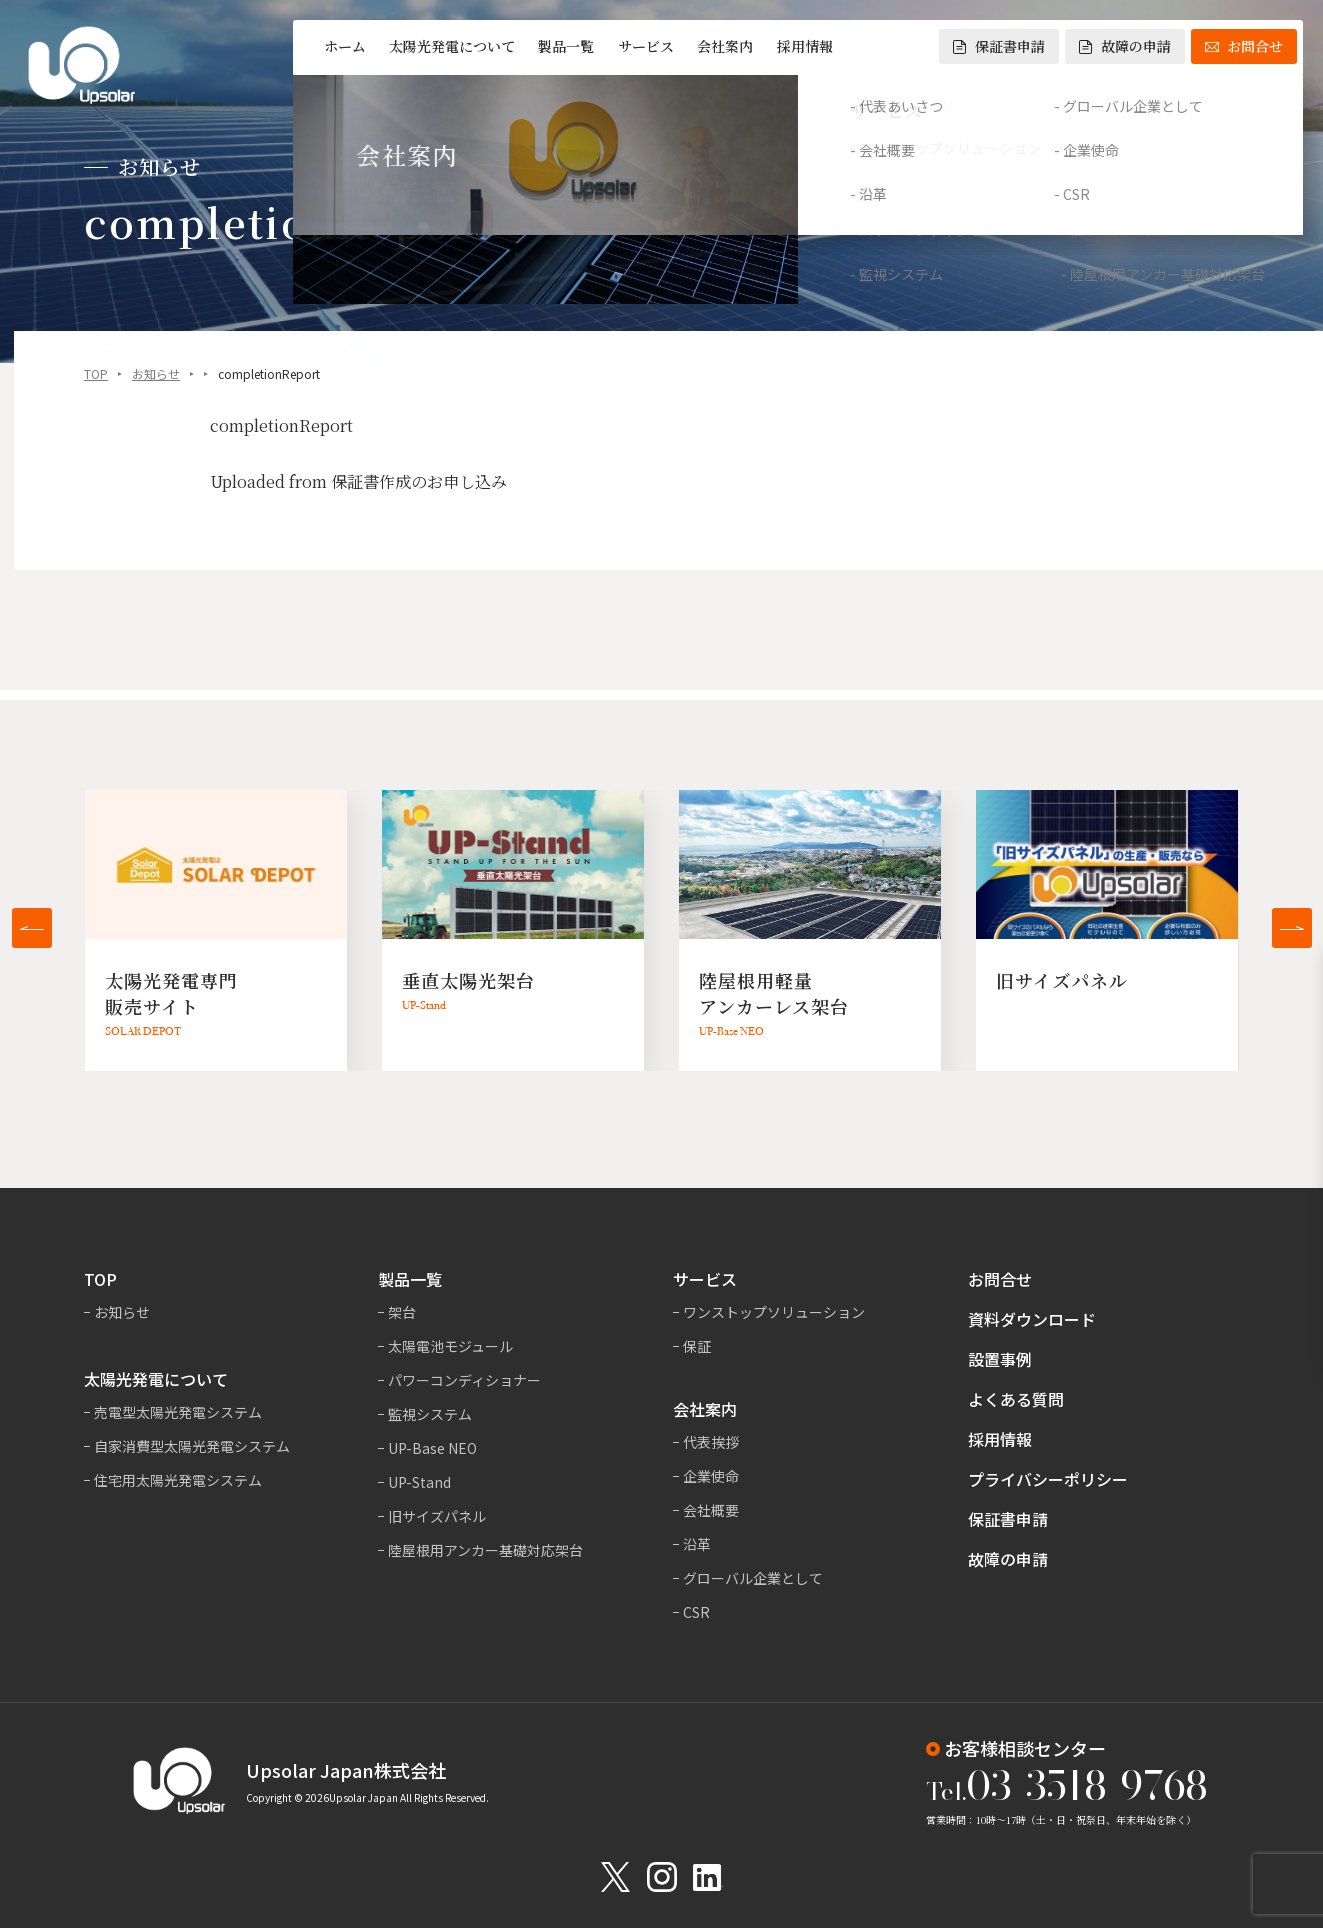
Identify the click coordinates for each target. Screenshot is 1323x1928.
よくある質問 (1016, 1399)
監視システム (430, 1414)
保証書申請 (999, 46)
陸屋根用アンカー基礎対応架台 (485, 1550)
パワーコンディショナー (464, 1380)
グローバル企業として (753, 1578)
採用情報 (805, 46)
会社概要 (711, 1510)
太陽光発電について (452, 46)
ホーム (345, 46)
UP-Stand (419, 1482)
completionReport (281, 427)
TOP (96, 375)
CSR (696, 1612)
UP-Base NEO (432, 1448)
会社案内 (725, 46)
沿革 (697, 1544)
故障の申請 (1125, 46)
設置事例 (1000, 1359)
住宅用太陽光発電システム (178, 1480)
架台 (402, 1312)
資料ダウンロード (1032, 1319)
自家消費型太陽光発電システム (192, 1446)
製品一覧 (566, 46)
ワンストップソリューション (774, 1312)
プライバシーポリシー (1048, 1479)
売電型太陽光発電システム (178, 1412)
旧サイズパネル (437, 1516)
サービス (646, 46)
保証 (697, 1346)
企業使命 (711, 1476)
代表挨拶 (711, 1442)
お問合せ (1244, 46)
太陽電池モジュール (450, 1346)
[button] (32, 928)
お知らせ (156, 375)
